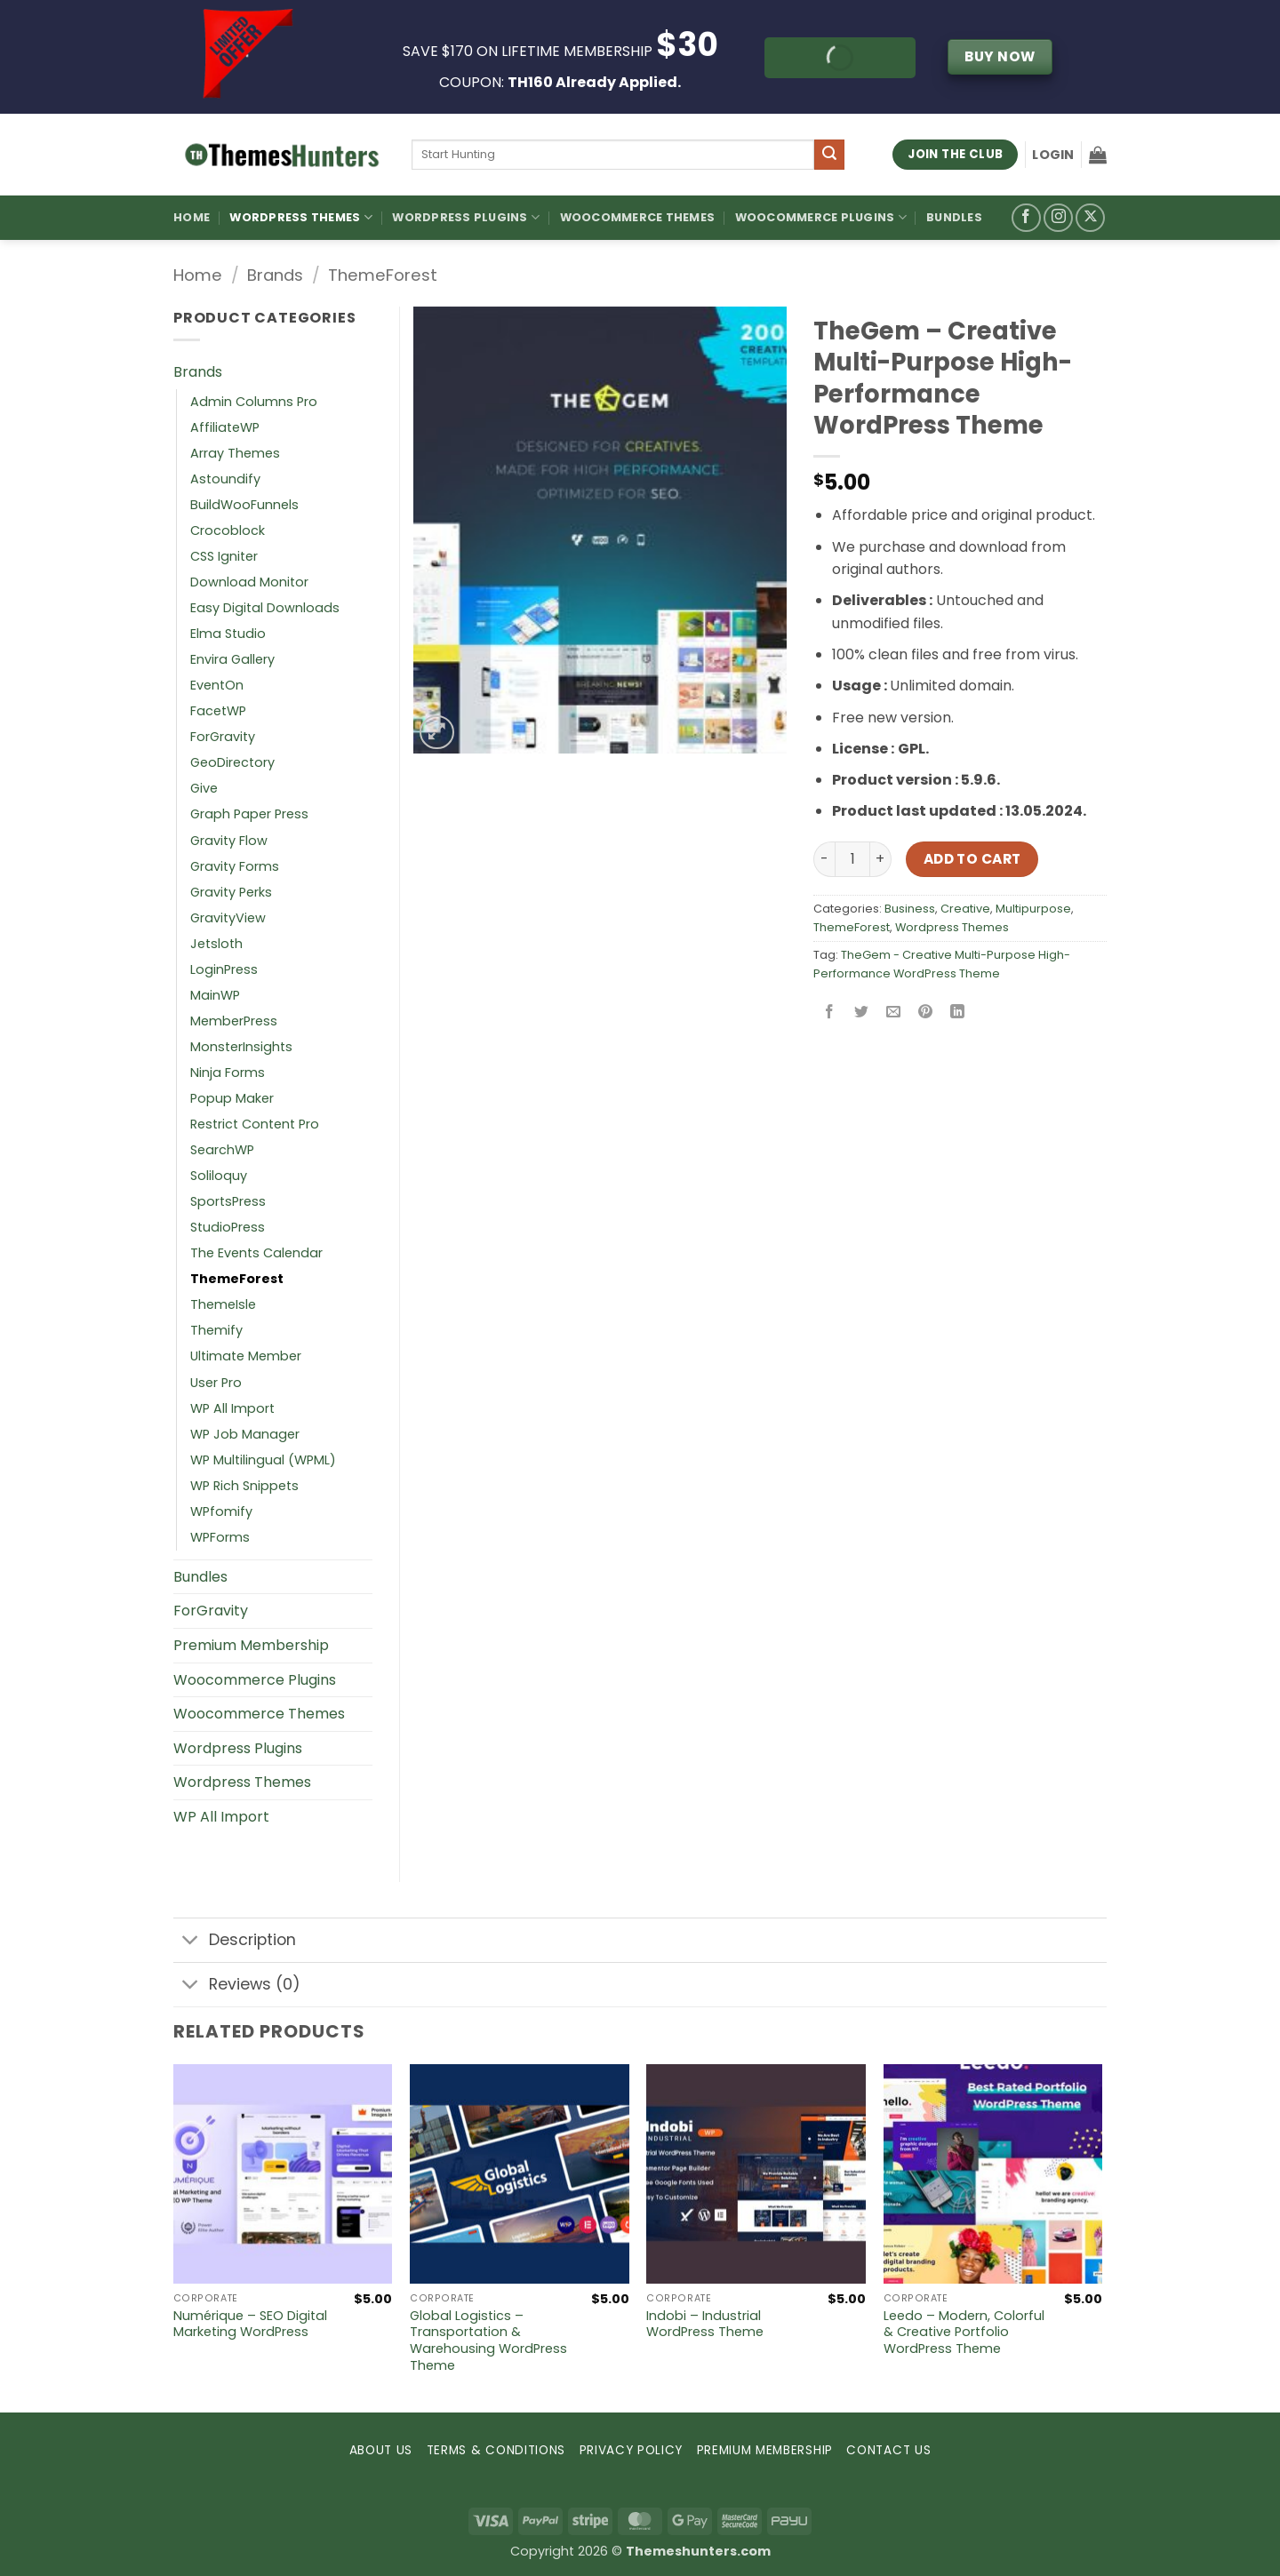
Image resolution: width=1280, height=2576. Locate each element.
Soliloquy (218, 1175)
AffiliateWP (225, 427)
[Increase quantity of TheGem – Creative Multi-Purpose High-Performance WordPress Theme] (881, 859)
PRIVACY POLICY (632, 2450)
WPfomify (221, 1511)
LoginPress (224, 969)
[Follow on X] (1090, 218)
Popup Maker (232, 1098)
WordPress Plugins (466, 217)
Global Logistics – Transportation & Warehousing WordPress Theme (488, 2341)
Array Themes (235, 453)
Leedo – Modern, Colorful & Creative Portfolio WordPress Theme (964, 2332)
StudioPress (227, 1227)
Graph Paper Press (249, 814)
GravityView (228, 918)
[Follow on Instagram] (1058, 218)
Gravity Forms (234, 866)
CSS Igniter (224, 556)
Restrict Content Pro (254, 1124)
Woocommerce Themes (638, 217)
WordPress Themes (300, 217)
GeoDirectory (232, 762)
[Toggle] (190, 1942)
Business (909, 908)
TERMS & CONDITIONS (496, 2450)
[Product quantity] (852, 859)
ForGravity (222, 737)
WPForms (220, 1537)
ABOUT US (380, 2450)
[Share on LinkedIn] (957, 1013)
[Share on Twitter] (861, 1013)
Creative (965, 908)
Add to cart (972, 858)
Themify (216, 1330)
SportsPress (228, 1201)
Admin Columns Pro (253, 402)
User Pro (216, 1383)
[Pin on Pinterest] (925, 1013)
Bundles (954, 217)
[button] (1053, 155)
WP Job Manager (245, 1434)
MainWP (215, 995)
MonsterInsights (241, 1047)
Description (234, 1942)
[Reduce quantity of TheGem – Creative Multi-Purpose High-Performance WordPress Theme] (824, 859)
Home (191, 217)
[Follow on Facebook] (1026, 218)
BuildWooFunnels (244, 505)
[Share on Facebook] (829, 1013)
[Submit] (829, 155)
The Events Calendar (256, 1253)
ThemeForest (382, 275)
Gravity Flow (229, 840)
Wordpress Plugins (237, 1748)
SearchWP (222, 1150)
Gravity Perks (231, 892)
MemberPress (233, 1021)
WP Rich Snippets (244, 1486)
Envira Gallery (232, 659)
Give (204, 788)
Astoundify (225, 479)
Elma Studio (228, 633)
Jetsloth (216, 944)
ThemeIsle (223, 1304)
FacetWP (218, 711)
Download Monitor (249, 582)
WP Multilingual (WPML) (263, 1460)
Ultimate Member (245, 1356)
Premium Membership (251, 1645)
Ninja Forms (227, 1072)
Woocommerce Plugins (821, 217)
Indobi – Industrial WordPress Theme (705, 2324)
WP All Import (232, 1408)
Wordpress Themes (952, 927)
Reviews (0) (236, 1986)
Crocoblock (227, 530)
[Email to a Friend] (893, 1013)
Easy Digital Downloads (265, 608)
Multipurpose (1033, 908)
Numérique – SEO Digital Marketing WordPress (250, 2324)
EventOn (217, 685)
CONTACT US (888, 2450)
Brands (275, 275)
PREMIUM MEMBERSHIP (765, 2450)
